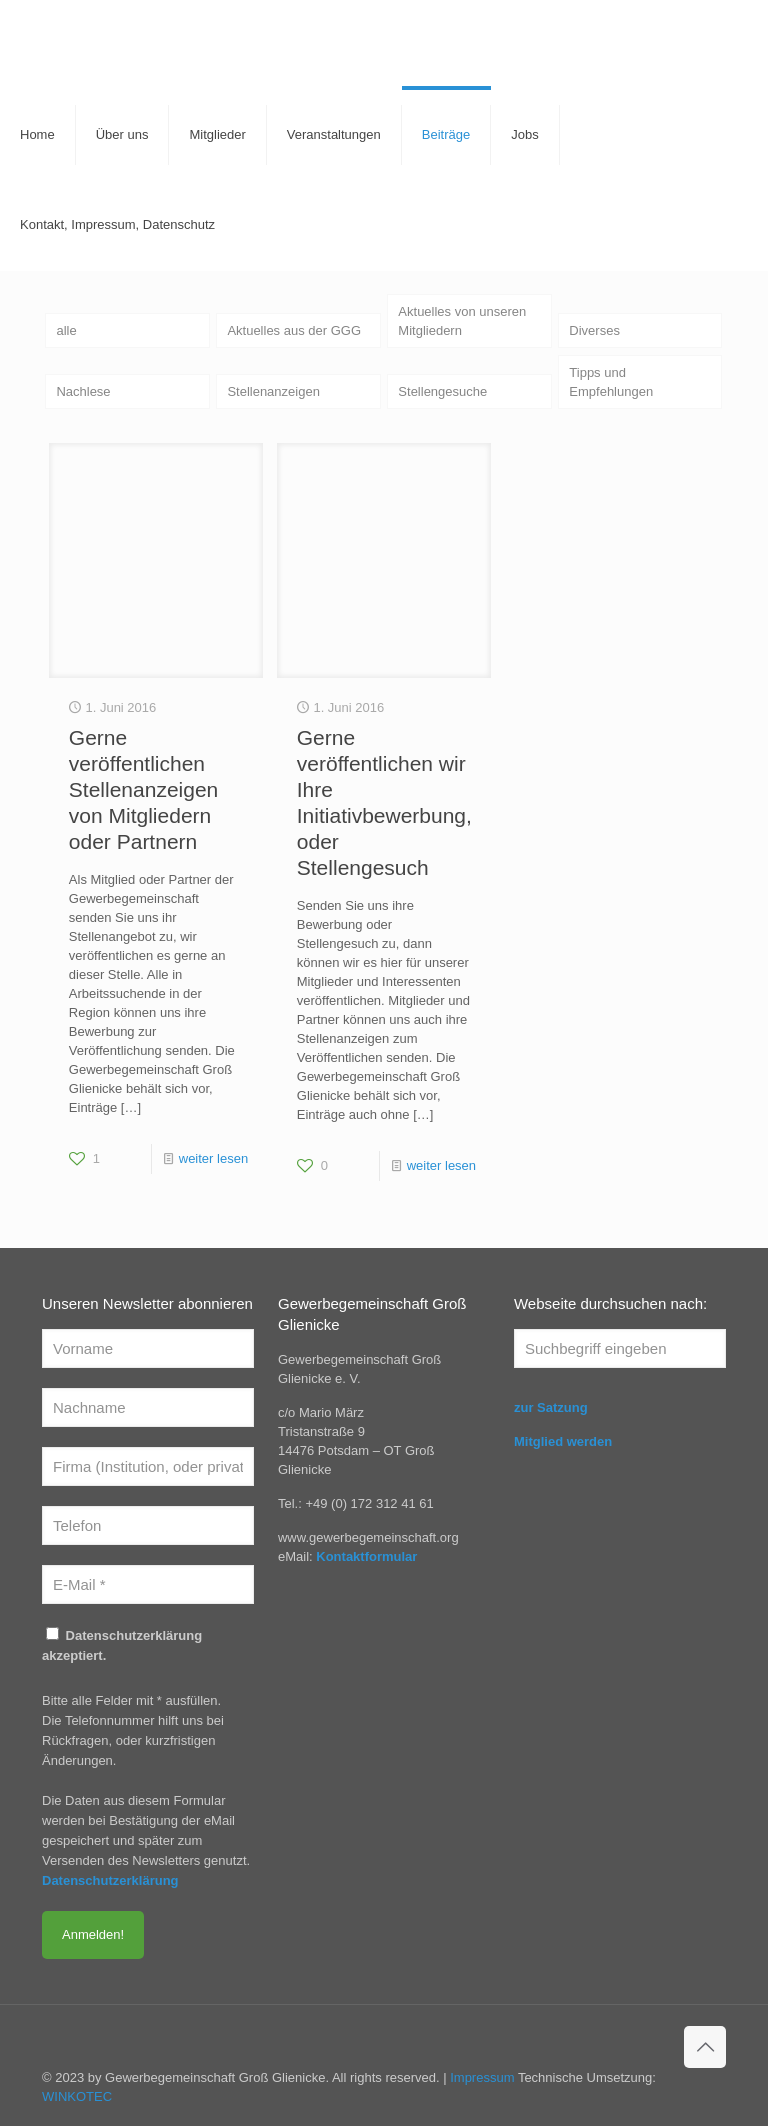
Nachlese (83, 391)
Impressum (482, 2077)
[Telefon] (148, 1525)
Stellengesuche (442, 391)
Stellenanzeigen (273, 391)
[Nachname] (148, 1407)
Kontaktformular (366, 1556)
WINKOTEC (77, 2096)
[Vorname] (148, 1348)
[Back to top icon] (705, 2047)
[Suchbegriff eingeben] (620, 1348)
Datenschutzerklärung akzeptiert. (122, 1645)
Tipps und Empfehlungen (611, 382)
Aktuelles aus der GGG (294, 330)
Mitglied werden (563, 1441)
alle (66, 330)
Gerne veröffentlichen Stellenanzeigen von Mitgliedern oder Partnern (143, 789)
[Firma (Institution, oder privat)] (148, 1466)
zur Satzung (551, 1407)
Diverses (594, 330)
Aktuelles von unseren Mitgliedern (462, 321)
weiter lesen (213, 1158)
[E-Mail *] (148, 1584)
